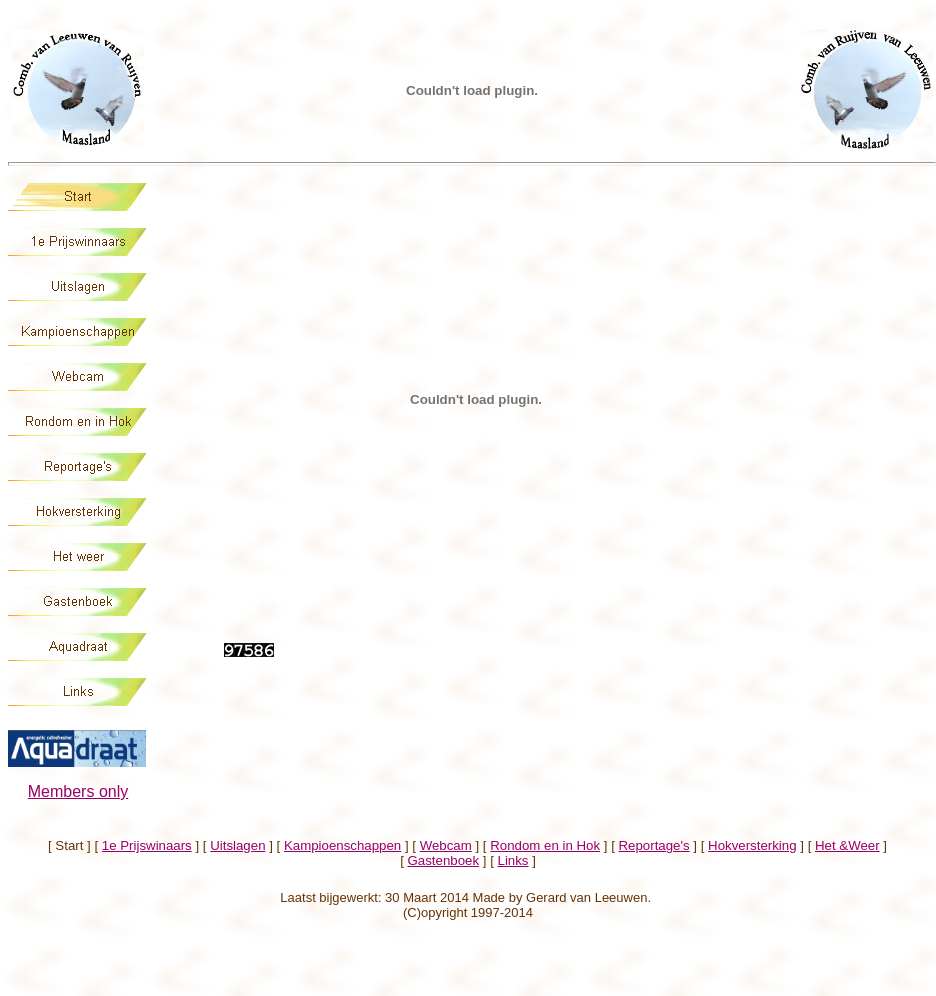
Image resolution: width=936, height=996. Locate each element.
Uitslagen (237, 845)
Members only (78, 791)
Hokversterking (752, 845)
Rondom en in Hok (545, 845)
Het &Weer (847, 845)
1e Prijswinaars (147, 845)
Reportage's (654, 845)
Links (513, 860)
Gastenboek (444, 860)
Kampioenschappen (342, 845)
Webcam (446, 845)
